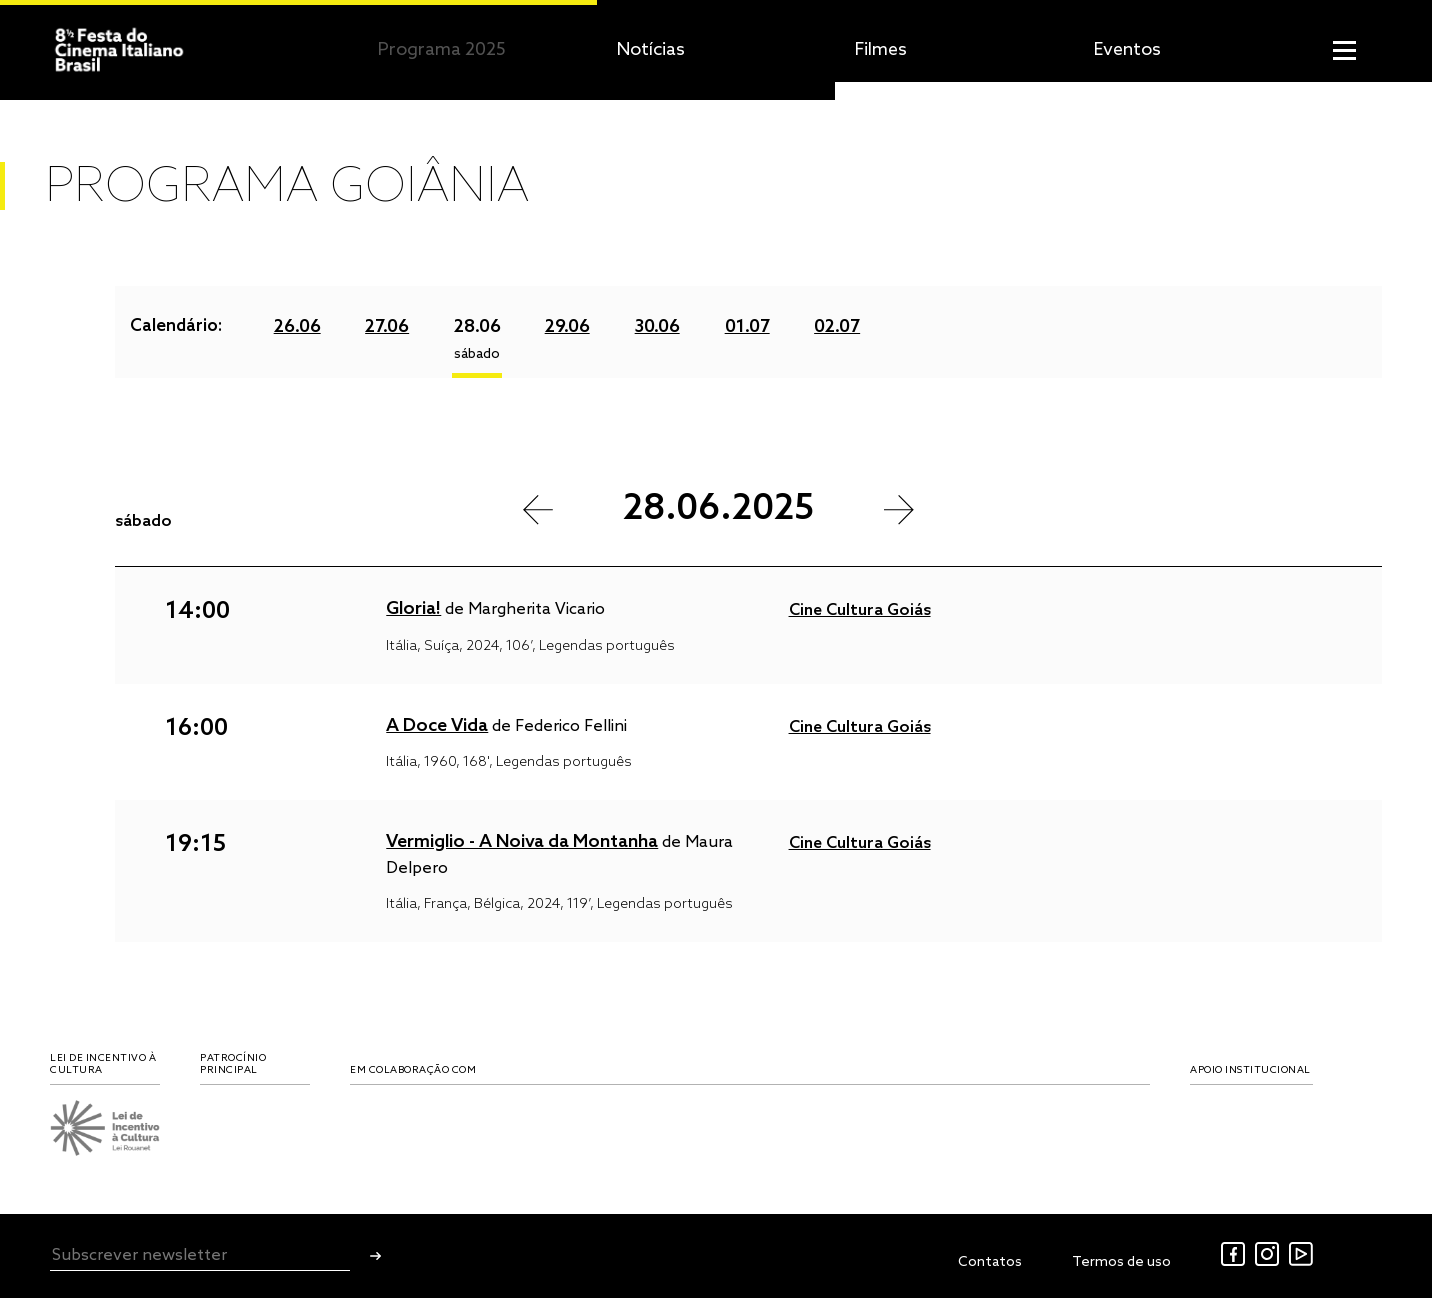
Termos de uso (1121, 1262)
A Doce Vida (437, 726)
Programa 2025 (442, 50)
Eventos (1127, 50)
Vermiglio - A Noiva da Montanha (522, 842)
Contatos (990, 1262)
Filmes (881, 50)
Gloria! (413, 609)
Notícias (651, 50)
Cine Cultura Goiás (860, 610)
